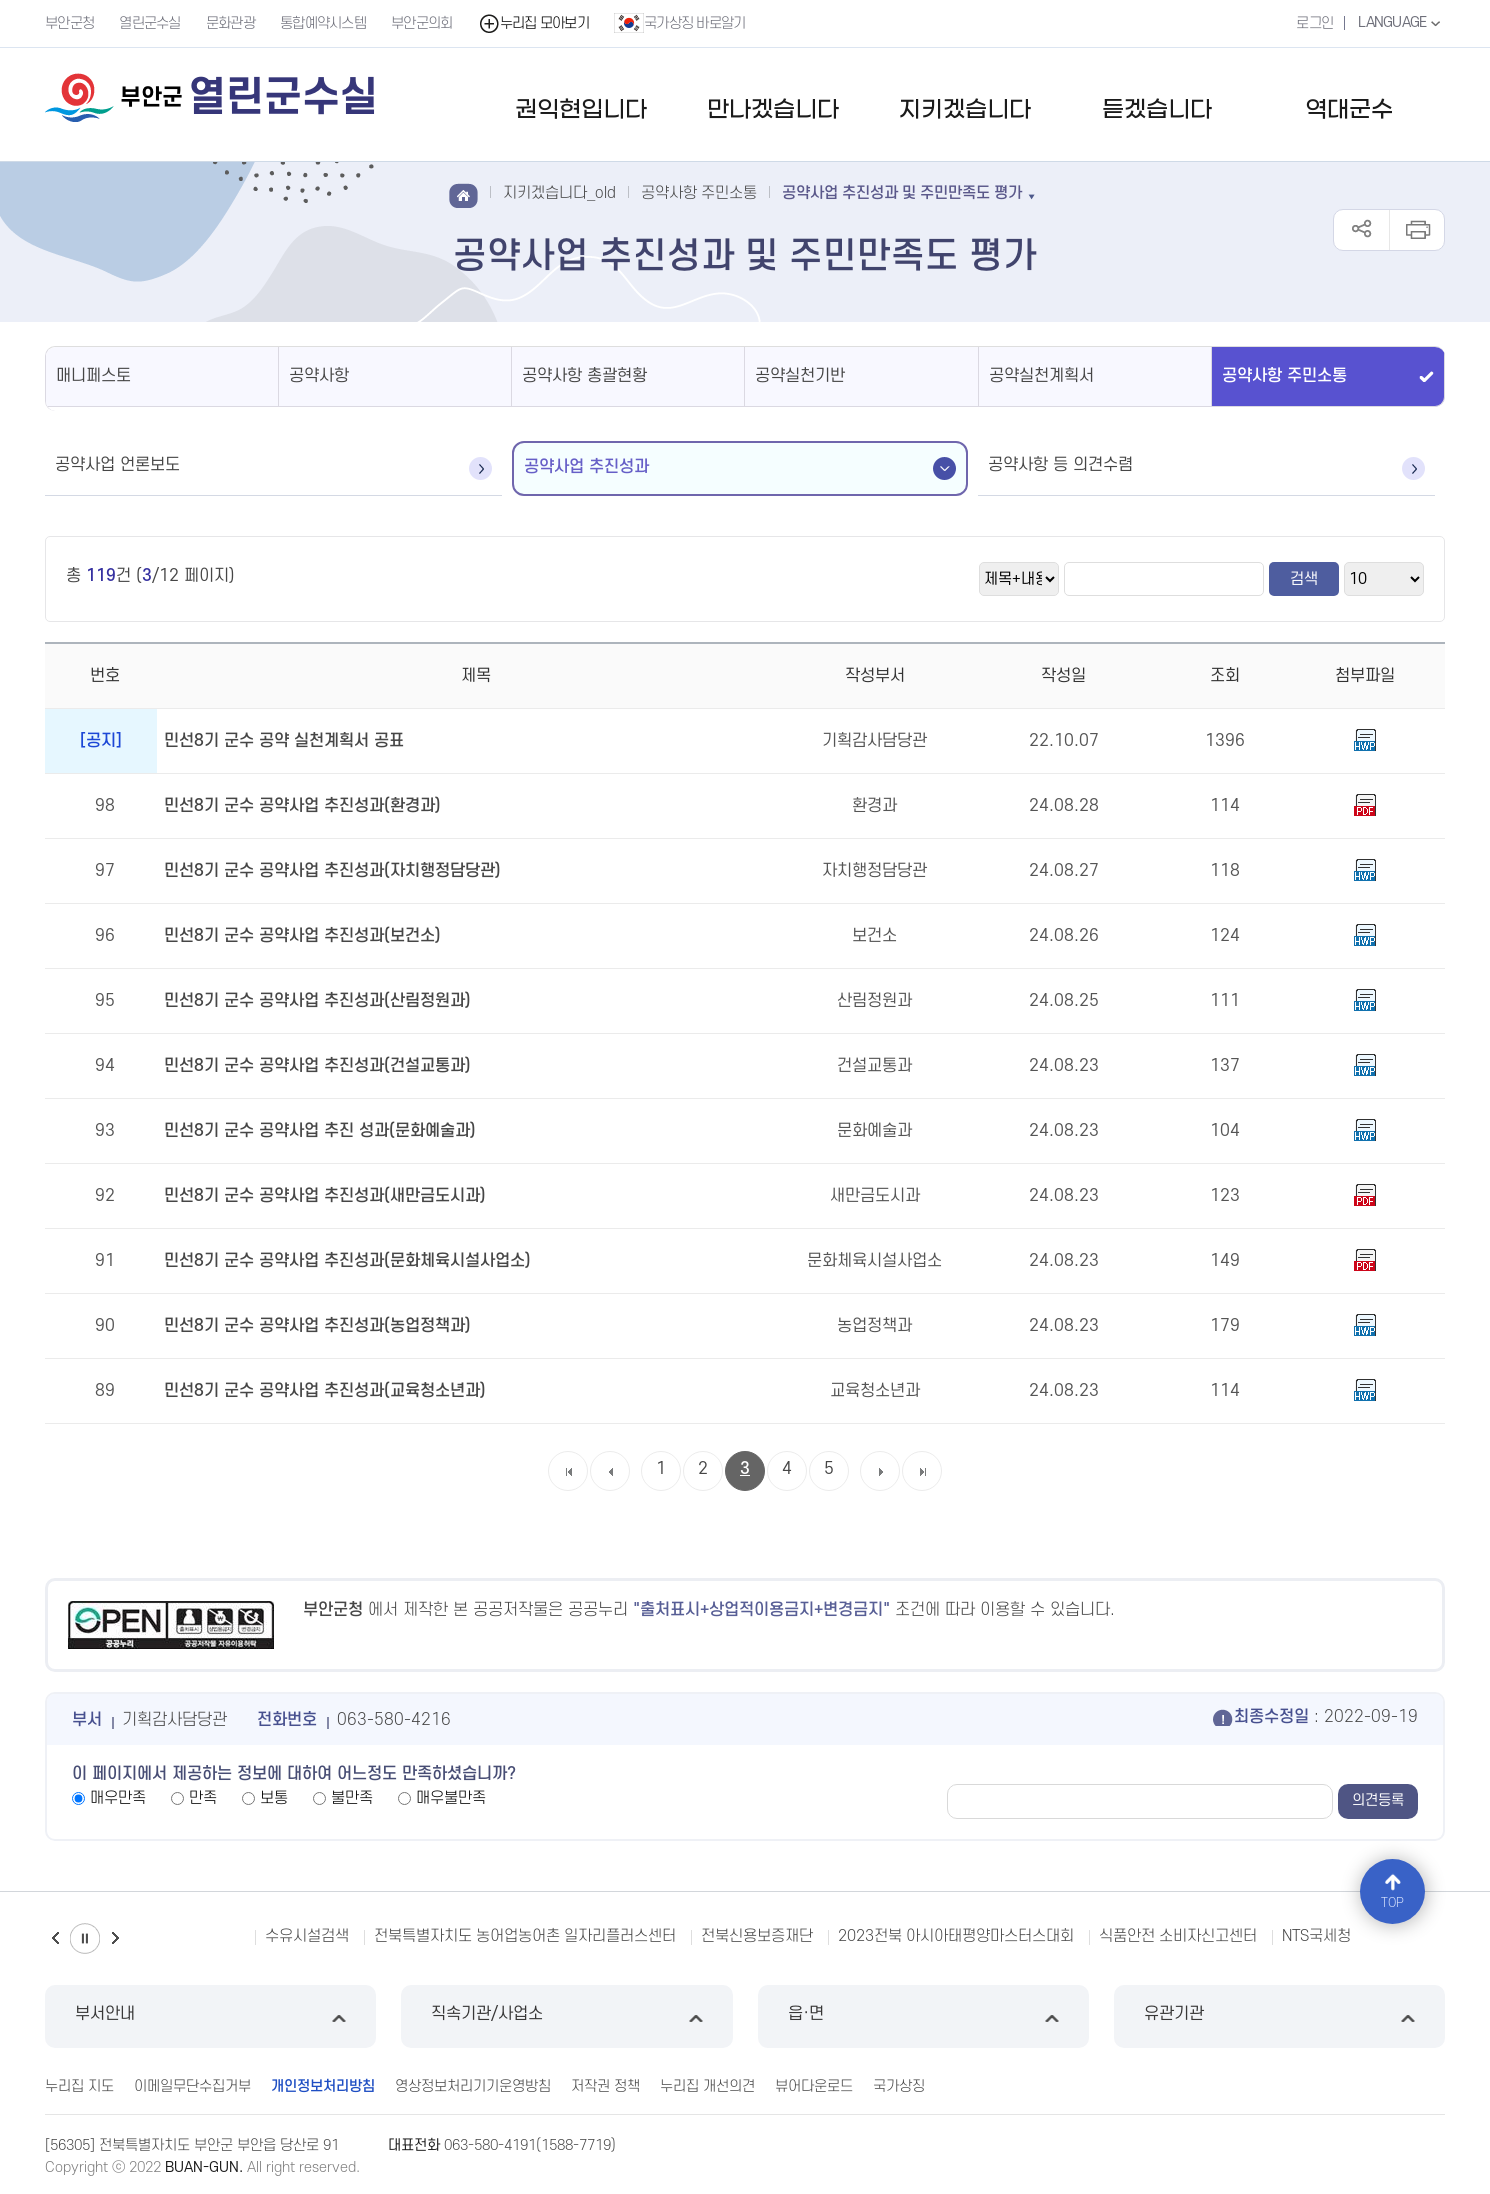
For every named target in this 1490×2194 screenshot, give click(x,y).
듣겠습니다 (1157, 110)
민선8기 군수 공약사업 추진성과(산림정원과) (317, 1001)
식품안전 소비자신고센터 (1178, 1936)
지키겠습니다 (965, 110)
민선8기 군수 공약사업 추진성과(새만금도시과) (325, 1196)
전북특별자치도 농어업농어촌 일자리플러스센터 (525, 1936)
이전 (55, 1938)
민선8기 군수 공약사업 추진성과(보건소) (302, 936)
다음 (115, 1938)
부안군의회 (422, 23)
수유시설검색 (307, 1936)
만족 (203, 1798)
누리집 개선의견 (707, 2086)
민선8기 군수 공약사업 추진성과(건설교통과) (317, 1066)
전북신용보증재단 (757, 1936)
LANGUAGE (1401, 23)
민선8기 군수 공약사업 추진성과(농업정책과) (317, 1326)
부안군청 (69, 23)
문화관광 (230, 23)
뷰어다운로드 (814, 2086)
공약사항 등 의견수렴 (1060, 465)
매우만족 (118, 1798)
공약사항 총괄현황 (584, 376)
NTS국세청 (1316, 1936)
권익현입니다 (581, 110)
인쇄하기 (1416, 230)
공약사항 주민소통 (1284, 376)
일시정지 (85, 1938)
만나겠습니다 (773, 110)
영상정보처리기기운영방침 (473, 2086)
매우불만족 (451, 1798)
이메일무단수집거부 (192, 2086)
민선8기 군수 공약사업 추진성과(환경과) (302, 806)
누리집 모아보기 (533, 23)
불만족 (352, 1798)
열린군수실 (150, 23)
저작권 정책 (605, 2086)
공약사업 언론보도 (117, 465)
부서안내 (210, 2016)
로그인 (1314, 23)
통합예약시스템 (323, 23)
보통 (274, 1798)
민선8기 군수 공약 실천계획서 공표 (284, 741)
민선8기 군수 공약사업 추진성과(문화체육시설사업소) (347, 1261)
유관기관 (1279, 2016)
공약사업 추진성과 (586, 467)
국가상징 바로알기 (680, 23)
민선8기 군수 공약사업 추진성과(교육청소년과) (325, 1391)
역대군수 (1349, 110)
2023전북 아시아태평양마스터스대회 (956, 1936)
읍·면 (923, 2016)
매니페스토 (93, 376)
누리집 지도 (79, 2086)
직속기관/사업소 (566, 2016)
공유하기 (1361, 230)
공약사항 (319, 376)
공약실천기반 (800, 376)
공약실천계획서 (1041, 376)
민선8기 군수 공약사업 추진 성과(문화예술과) (320, 1131)
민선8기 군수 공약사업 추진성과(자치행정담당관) (332, 871)
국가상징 (899, 2086)
